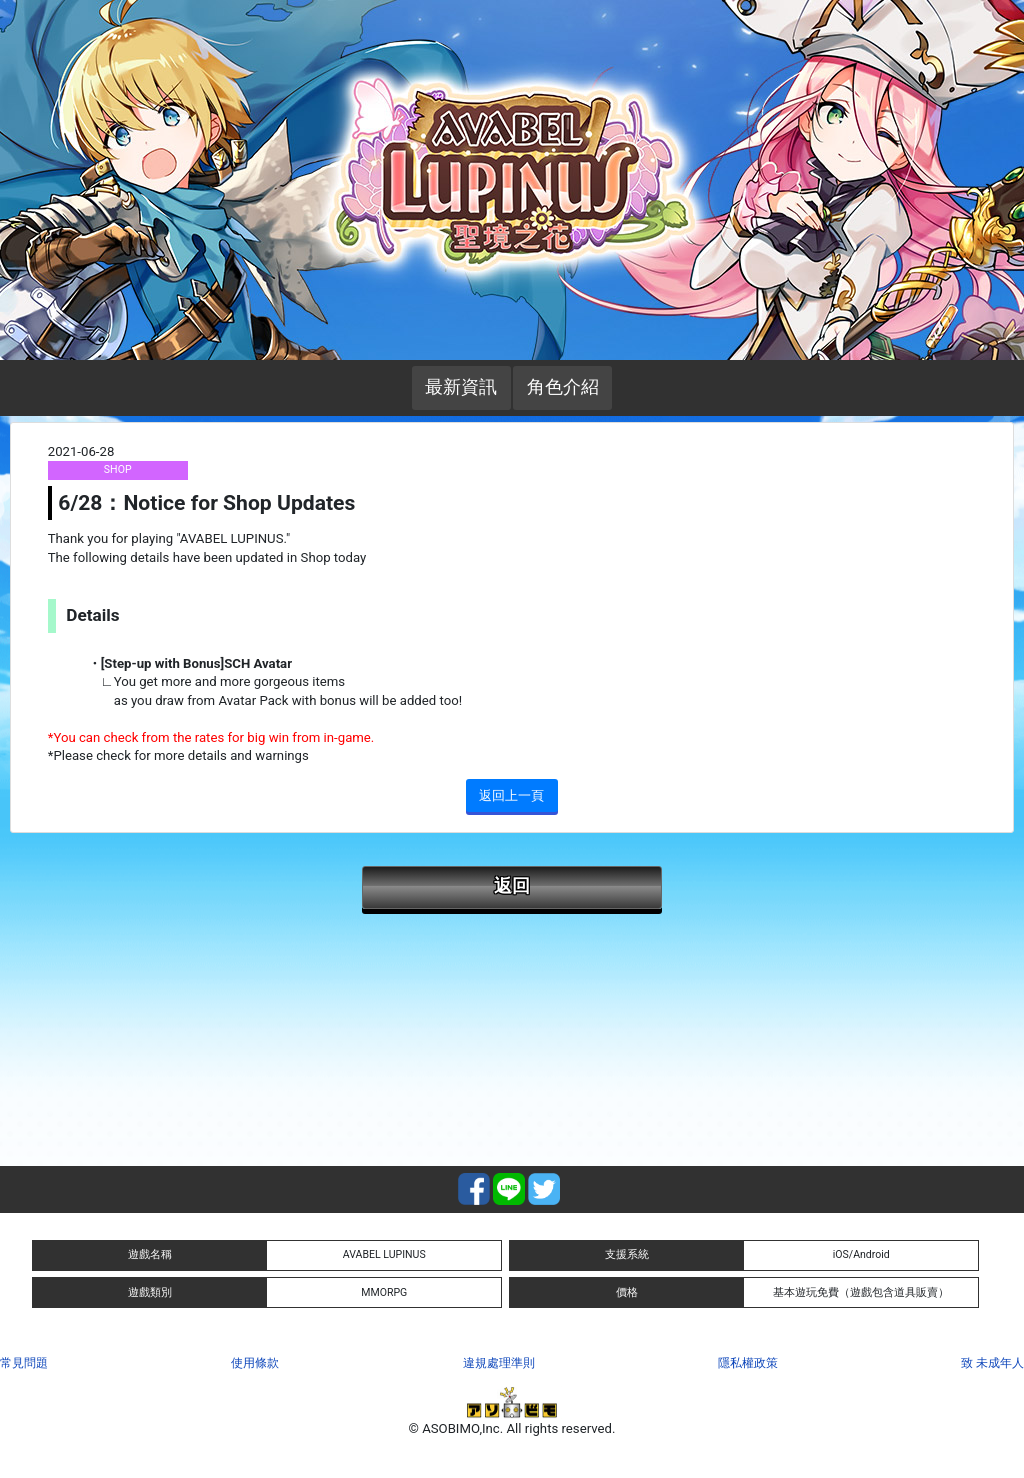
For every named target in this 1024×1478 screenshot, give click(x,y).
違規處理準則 (499, 1363)
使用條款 (255, 1363)
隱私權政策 (748, 1363)
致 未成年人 (992, 1363)
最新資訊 (461, 387)
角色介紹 (563, 387)
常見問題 (24, 1363)
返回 (512, 886)
